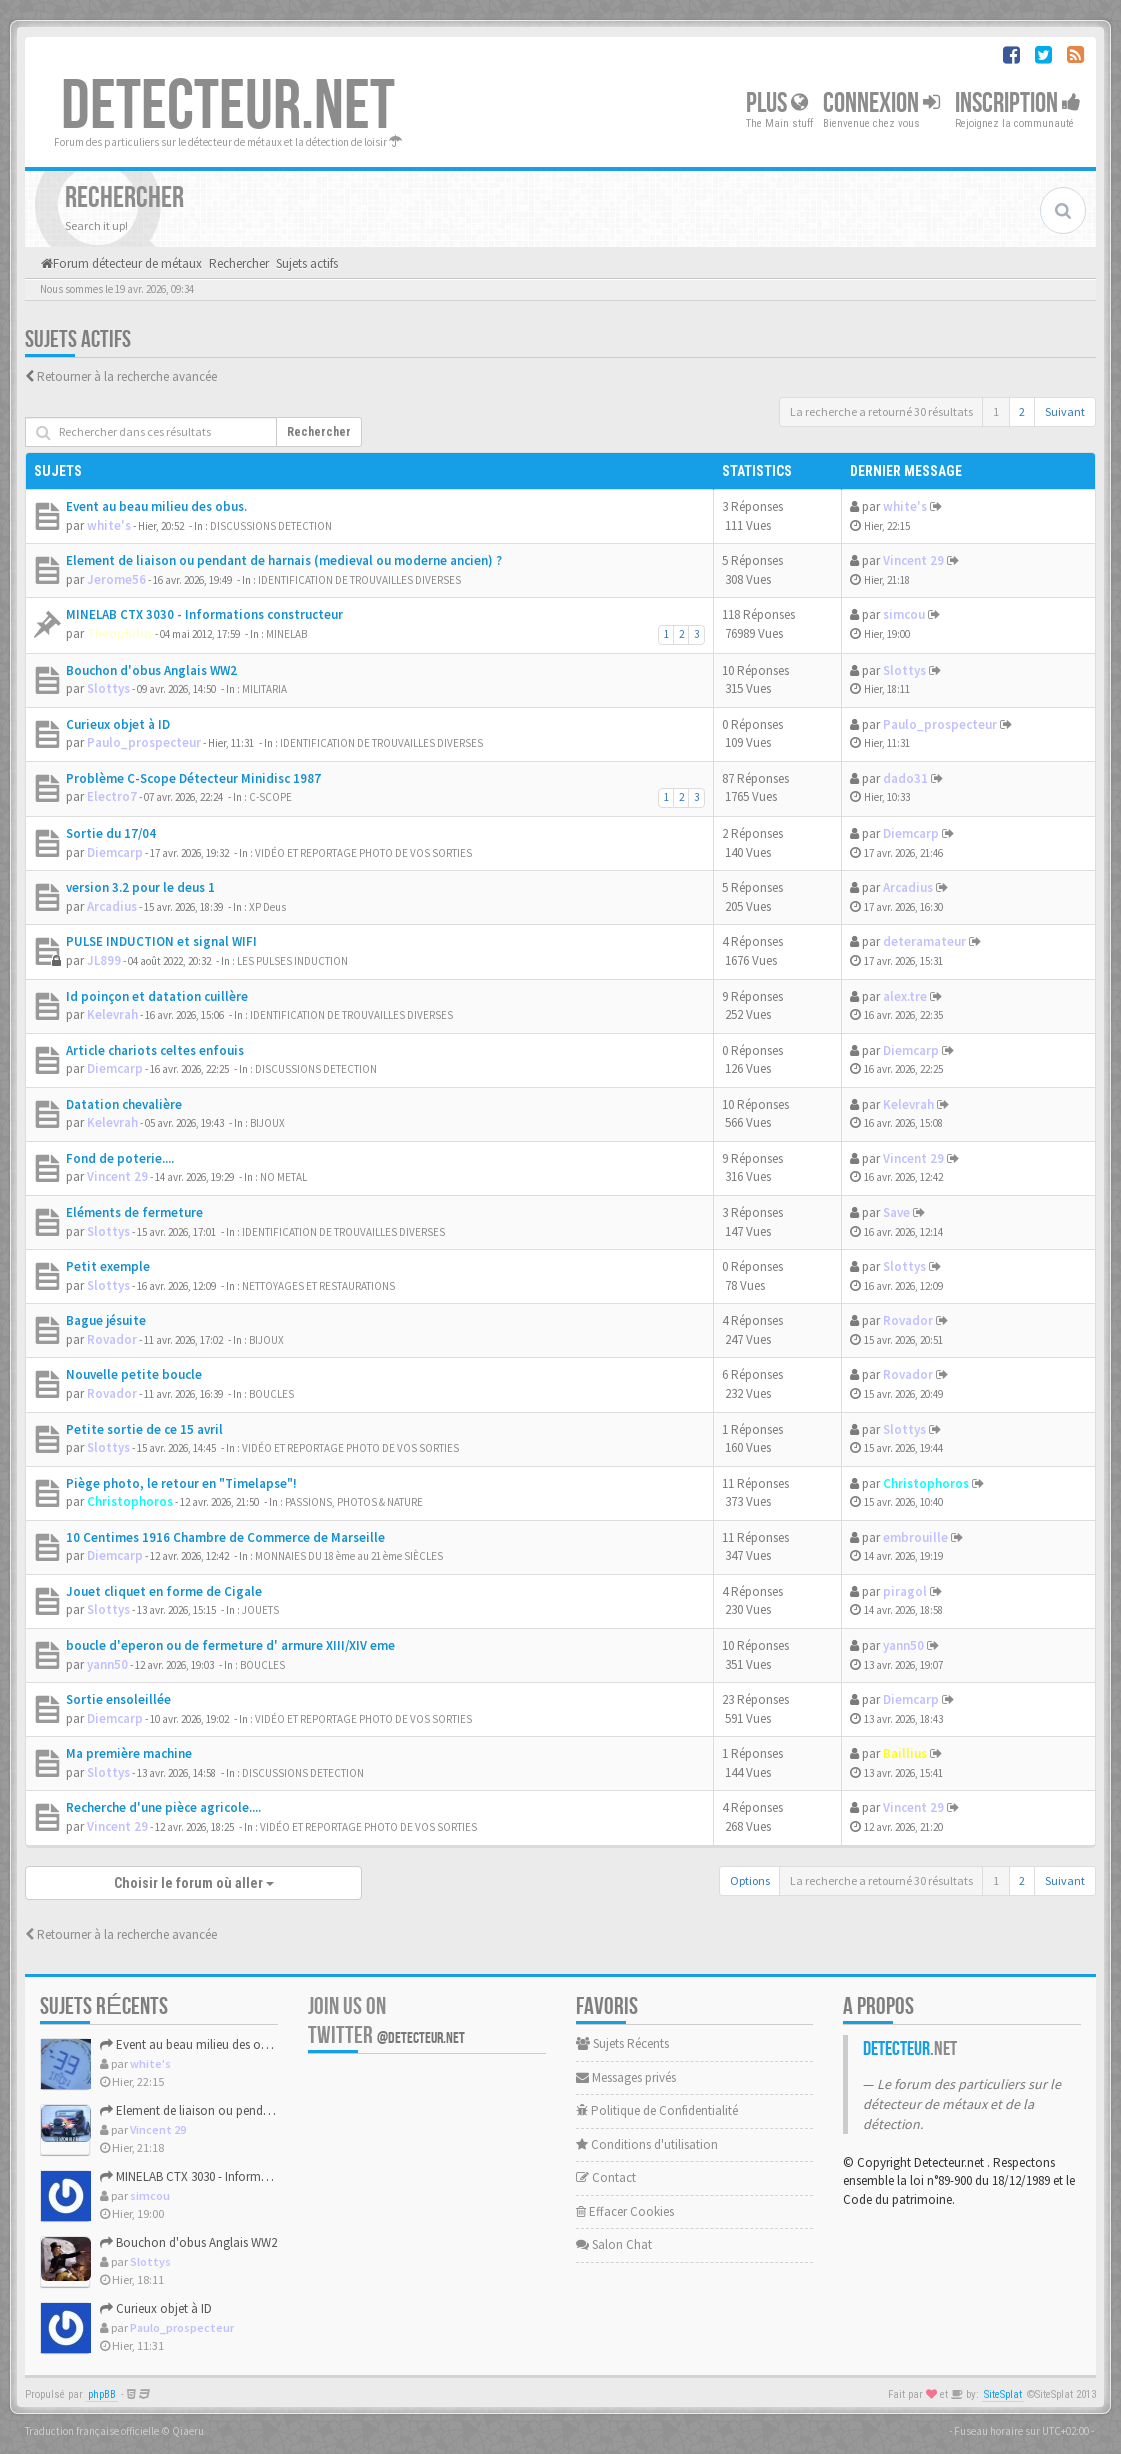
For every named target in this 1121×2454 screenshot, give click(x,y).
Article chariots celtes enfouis (155, 1050)
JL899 (104, 960)
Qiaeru (188, 2431)
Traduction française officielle (92, 2431)
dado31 (905, 778)
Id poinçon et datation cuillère (157, 996)
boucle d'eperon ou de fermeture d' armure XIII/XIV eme (230, 1645)
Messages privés (626, 2077)
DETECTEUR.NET (228, 107)
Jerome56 (116, 579)
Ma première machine (129, 1753)
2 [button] (1022, 411)
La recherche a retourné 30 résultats (881, 411)
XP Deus (267, 907)
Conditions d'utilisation (647, 2144)
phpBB (102, 2394)
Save (896, 1212)
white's (109, 525)
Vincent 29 (913, 560)
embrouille (915, 1537)
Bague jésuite (106, 1320)
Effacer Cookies (625, 2211)
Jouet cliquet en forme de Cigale (164, 1591)
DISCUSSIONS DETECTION (271, 526)
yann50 (107, 1664)
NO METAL (283, 1177)
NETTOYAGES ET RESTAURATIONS (318, 1286)
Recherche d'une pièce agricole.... (163, 1807)
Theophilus (120, 633)
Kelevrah (112, 1014)
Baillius (905, 1753)
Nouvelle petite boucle (134, 1374)
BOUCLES (271, 1394)
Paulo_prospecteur (144, 742)
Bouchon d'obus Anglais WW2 (151, 670)
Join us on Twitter (386, 2021)
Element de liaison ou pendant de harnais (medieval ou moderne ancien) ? (284, 560)
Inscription (1018, 103)
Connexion (881, 103)
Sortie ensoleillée (118, 1699)
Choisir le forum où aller (194, 1883)
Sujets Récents (622, 2043)
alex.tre (905, 996)
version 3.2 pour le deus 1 (140, 887)
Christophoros (130, 1501)
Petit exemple (108, 1266)
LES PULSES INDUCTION (292, 961)
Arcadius (112, 906)
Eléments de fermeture (134, 1212)
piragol (905, 1591)
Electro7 (112, 796)
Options (750, 1880)
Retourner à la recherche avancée (127, 376)
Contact (606, 2177)
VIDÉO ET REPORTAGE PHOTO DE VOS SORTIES (363, 853)
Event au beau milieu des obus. (156, 506)
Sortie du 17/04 (111, 833)
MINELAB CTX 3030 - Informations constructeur (204, 614)
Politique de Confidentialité (657, 2110)
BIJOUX (267, 1123)
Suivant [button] (1065, 411)
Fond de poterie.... (120, 1158)
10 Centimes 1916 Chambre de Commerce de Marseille (225, 1537)
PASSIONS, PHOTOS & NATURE (354, 1502)
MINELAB (286, 634)
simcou (904, 614)
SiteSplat (1003, 2394)
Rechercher (319, 432)
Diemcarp (115, 852)
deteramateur (924, 941)
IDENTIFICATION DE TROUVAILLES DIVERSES (359, 580)
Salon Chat (614, 2244)
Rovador (112, 1339)
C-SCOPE (270, 797)
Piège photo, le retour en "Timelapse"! (181, 1483)
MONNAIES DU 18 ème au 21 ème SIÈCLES (349, 1556)
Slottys (108, 688)
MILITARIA (264, 689)
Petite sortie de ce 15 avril (144, 1429)
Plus (777, 103)
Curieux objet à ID (118, 724)
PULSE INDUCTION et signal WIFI (161, 941)
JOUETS (260, 1610)
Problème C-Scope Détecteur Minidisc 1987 (193, 778)
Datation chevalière (124, 1104)
